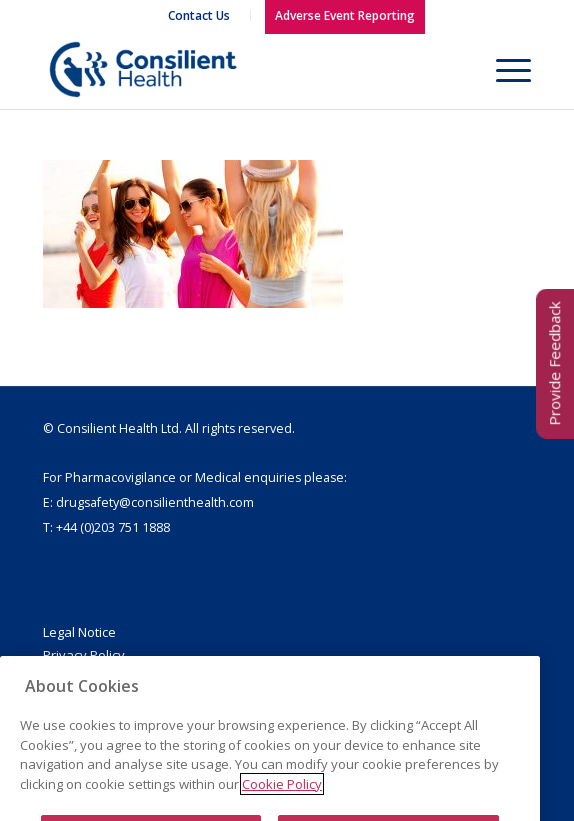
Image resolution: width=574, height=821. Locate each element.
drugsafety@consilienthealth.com (155, 502)
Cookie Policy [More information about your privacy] (282, 807)
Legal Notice (79, 632)
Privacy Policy (84, 655)
